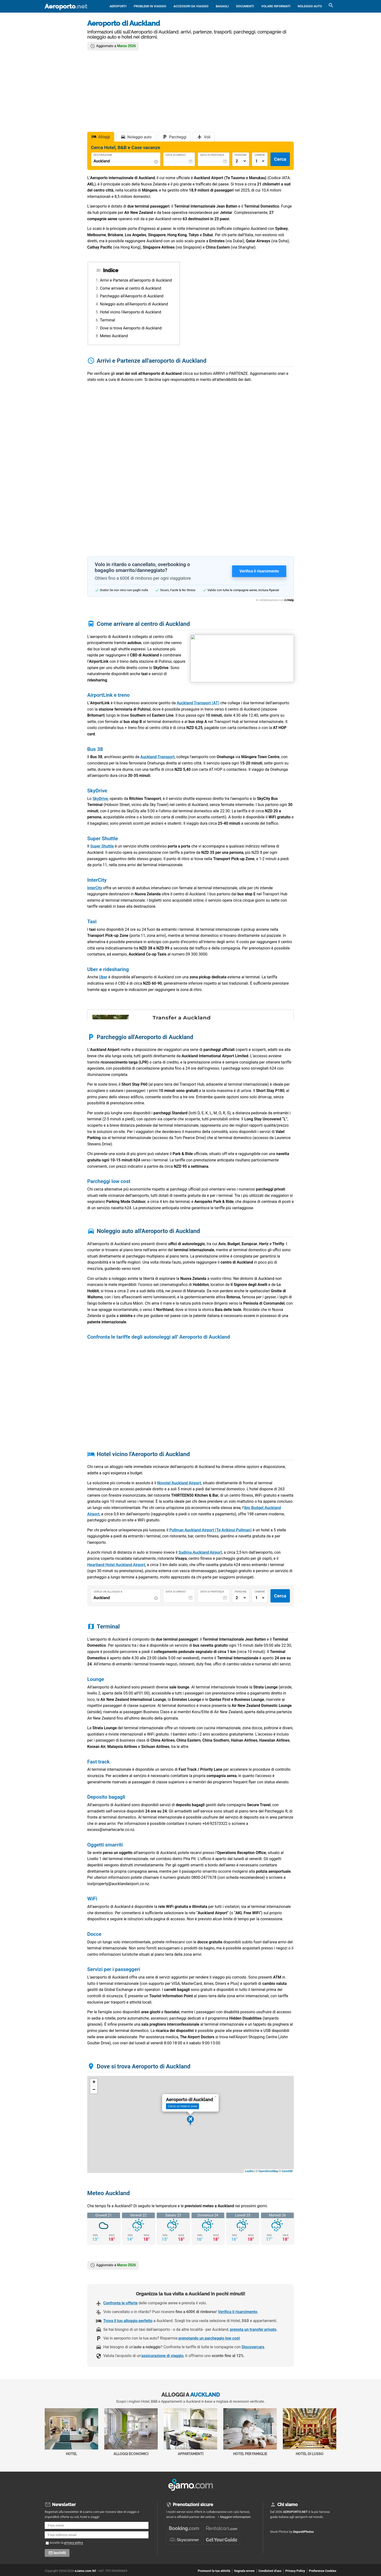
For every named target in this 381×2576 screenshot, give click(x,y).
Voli (207, 137)
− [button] (93, 2090)
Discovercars (253, 2347)
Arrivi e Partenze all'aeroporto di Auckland (136, 280)
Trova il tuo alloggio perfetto (127, 2320)
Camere (259, 155)
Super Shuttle (102, 846)
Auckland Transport (157, 757)
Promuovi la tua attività (214, 2571)
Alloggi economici (131, 2432)
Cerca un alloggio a (108, 1591)
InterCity (94, 888)
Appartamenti (190, 2432)
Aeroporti (118, 6)
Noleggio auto (310, 6)
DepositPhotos (303, 2532)
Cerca (280, 159)
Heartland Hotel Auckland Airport (116, 1564)
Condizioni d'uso (270, 2571)
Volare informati (275, 6)
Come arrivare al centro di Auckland (130, 288)
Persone (241, 155)
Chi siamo (287, 2504)
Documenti (245, 6)
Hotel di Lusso (309, 2432)
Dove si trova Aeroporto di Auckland (131, 328)
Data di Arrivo (176, 155)
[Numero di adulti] (241, 161)
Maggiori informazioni (235, 2517)
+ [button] (93, 2082)
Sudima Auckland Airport (200, 1552)
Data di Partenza (212, 155)
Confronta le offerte (120, 2303)
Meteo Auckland (114, 336)
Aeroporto (66, 6)
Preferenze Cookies (322, 2571)
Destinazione (103, 155)
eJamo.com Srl (85, 2571)
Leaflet (249, 2171)
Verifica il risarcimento (237, 2311)
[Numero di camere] (259, 161)
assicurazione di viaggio (162, 2355)
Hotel (71, 2432)
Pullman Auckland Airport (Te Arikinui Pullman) (210, 1530)
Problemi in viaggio (150, 6)
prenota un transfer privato (253, 2329)
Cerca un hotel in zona (182, 2106)
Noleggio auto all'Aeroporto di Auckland (134, 304)
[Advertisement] (190, 91)
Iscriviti (59, 2553)
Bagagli (222, 6)
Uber (103, 977)
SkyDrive (100, 798)
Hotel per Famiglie (250, 2432)
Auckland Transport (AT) (198, 703)
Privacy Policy (295, 2571)
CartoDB (287, 2171)
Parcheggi (178, 137)
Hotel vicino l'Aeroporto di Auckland (130, 312)
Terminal (107, 320)
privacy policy (73, 2542)
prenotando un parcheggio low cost (209, 2338)
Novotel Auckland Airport (179, 1483)
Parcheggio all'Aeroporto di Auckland (131, 296)
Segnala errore (244, 2571)
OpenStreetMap (268, 2171)
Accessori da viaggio (190, 6)
